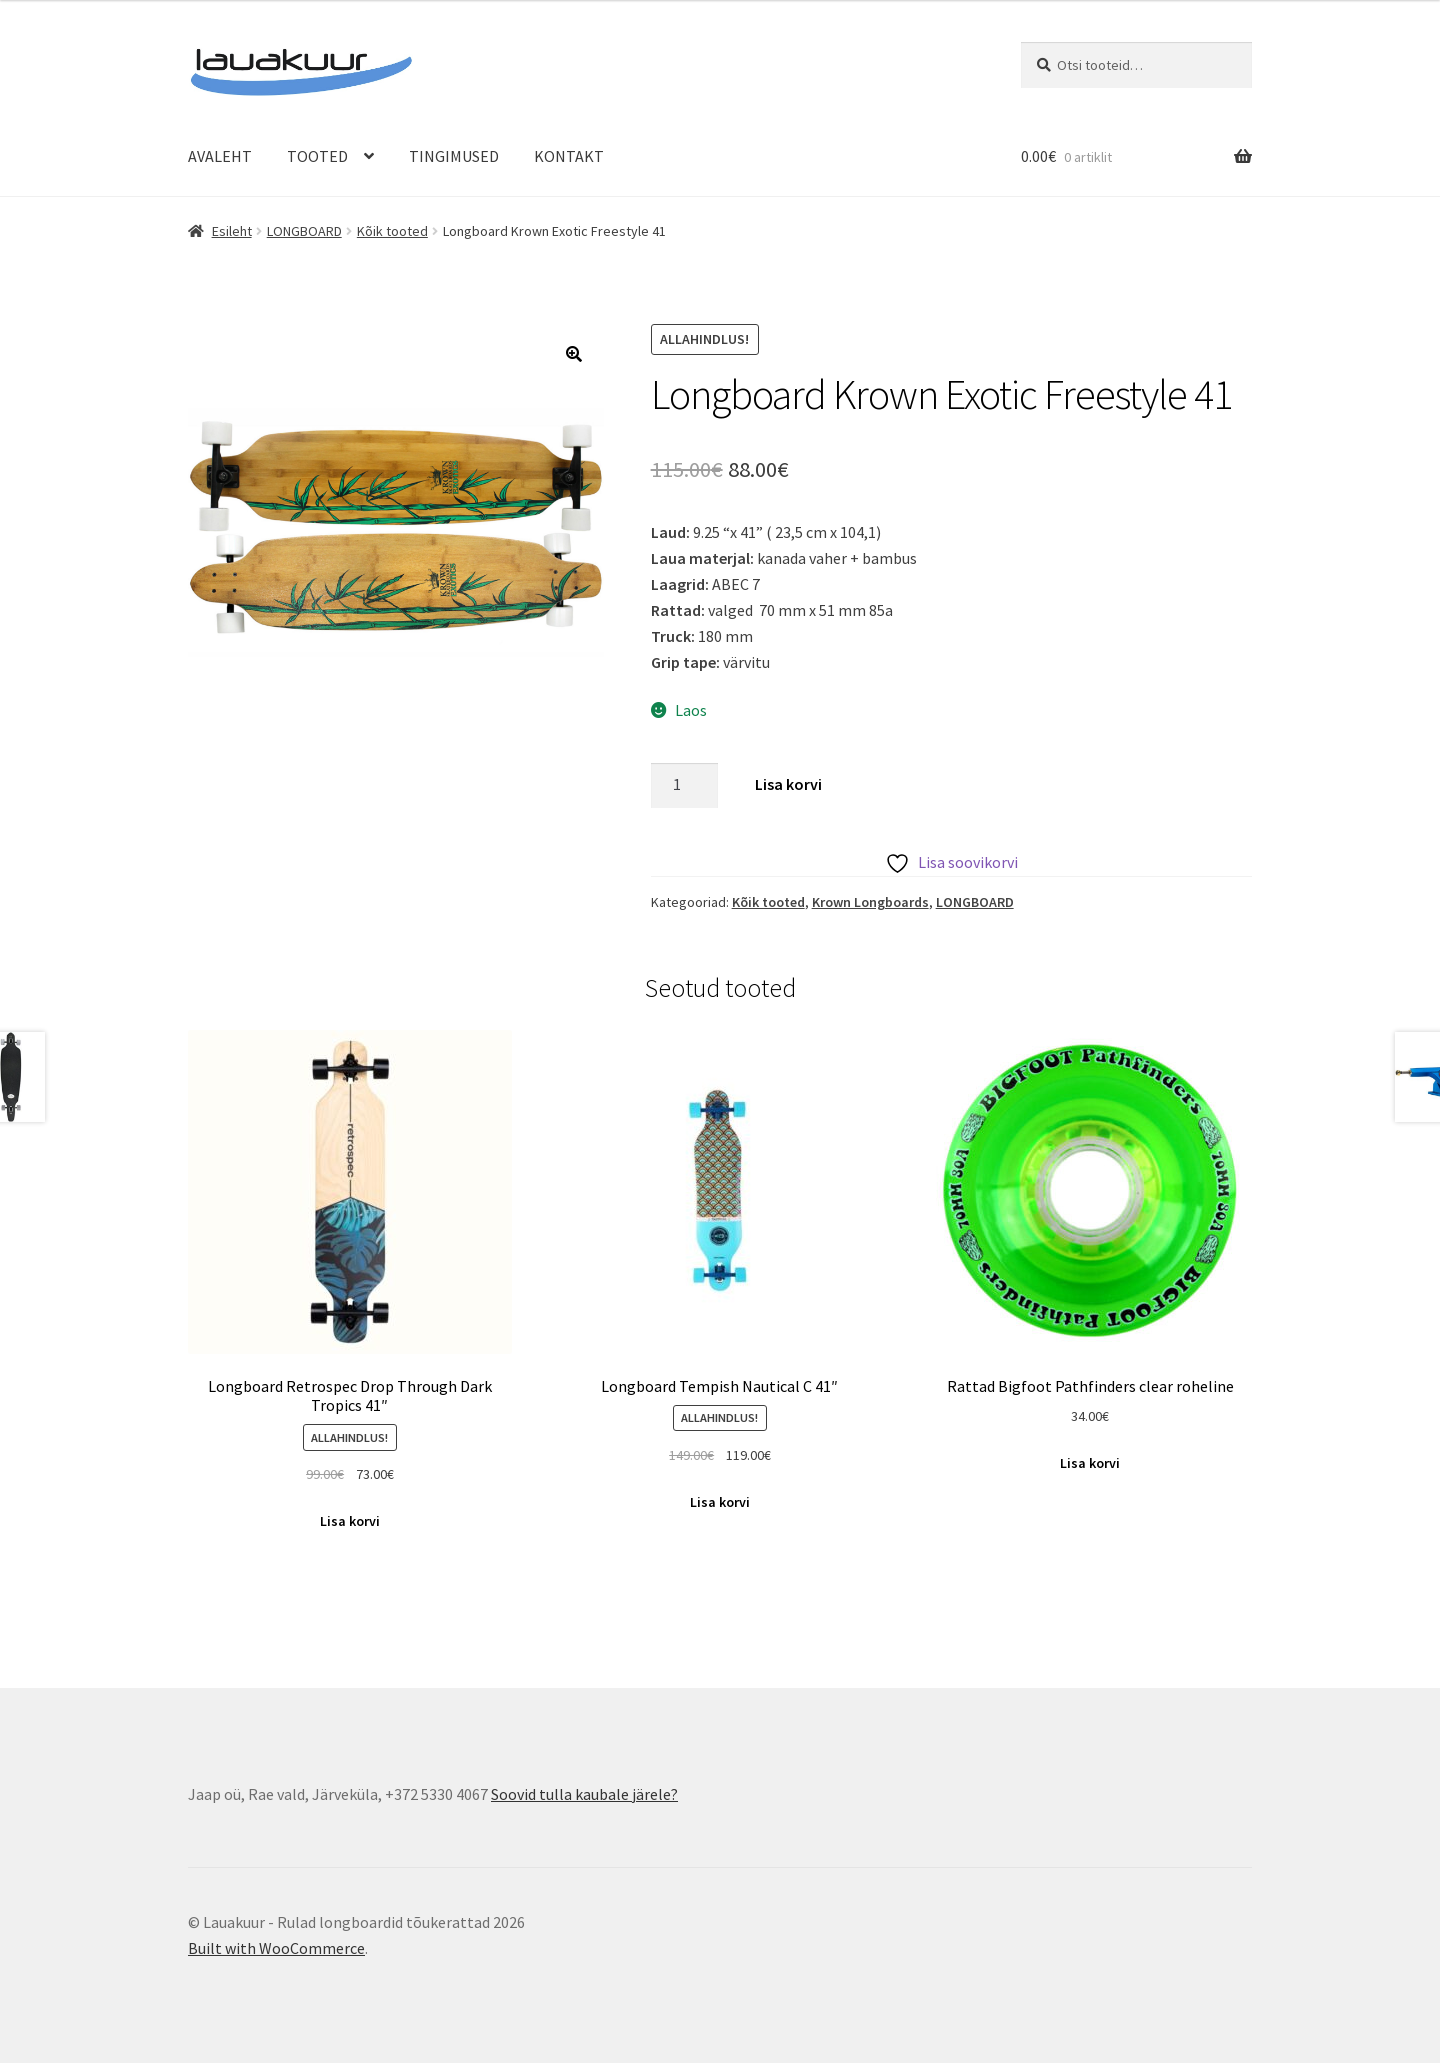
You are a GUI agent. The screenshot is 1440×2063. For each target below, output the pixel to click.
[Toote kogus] (685, 786)
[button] (574, 354)
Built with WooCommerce (276, 1948)
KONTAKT (569, 156)
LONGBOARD (304, 231)
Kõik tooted (392, 231)
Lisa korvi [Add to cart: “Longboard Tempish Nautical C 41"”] (720, 1502)
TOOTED (317, 156)
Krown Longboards (870, 902)
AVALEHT (220, 156)
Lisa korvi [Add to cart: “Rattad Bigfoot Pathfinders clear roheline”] (1090, 1463)
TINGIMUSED (454, 156)
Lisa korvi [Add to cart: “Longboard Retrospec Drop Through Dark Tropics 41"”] (350, 1521)
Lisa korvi (788, 784)
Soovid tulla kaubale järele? (584, 1794)
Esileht (232, 231)
